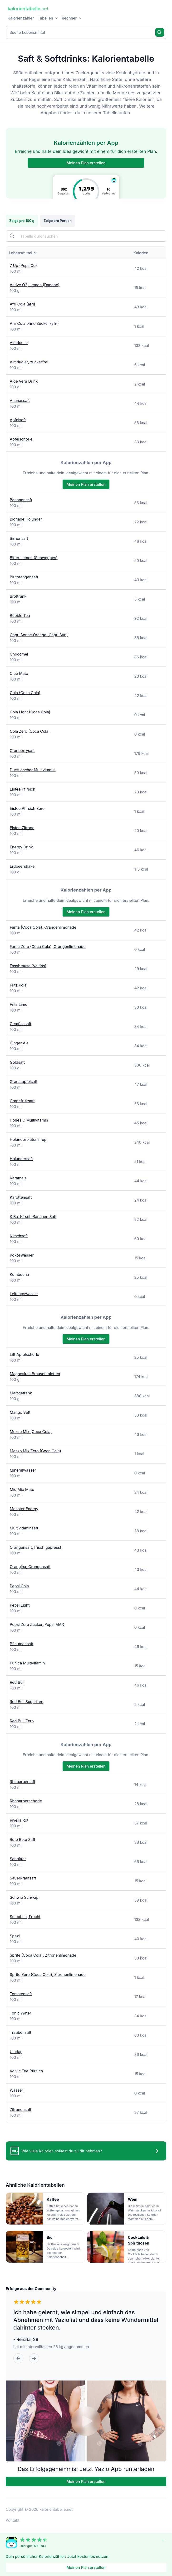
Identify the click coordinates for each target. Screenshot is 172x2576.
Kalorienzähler (21, 18)
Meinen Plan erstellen (86, 163)
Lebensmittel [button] (23, 253)
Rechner (72, 18)
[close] (163, 2540)
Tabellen (48, 18)
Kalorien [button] (143, 253)
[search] (79, 32)
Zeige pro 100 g (22, 221)
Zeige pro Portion (57, 221)
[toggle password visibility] (12, 236)
